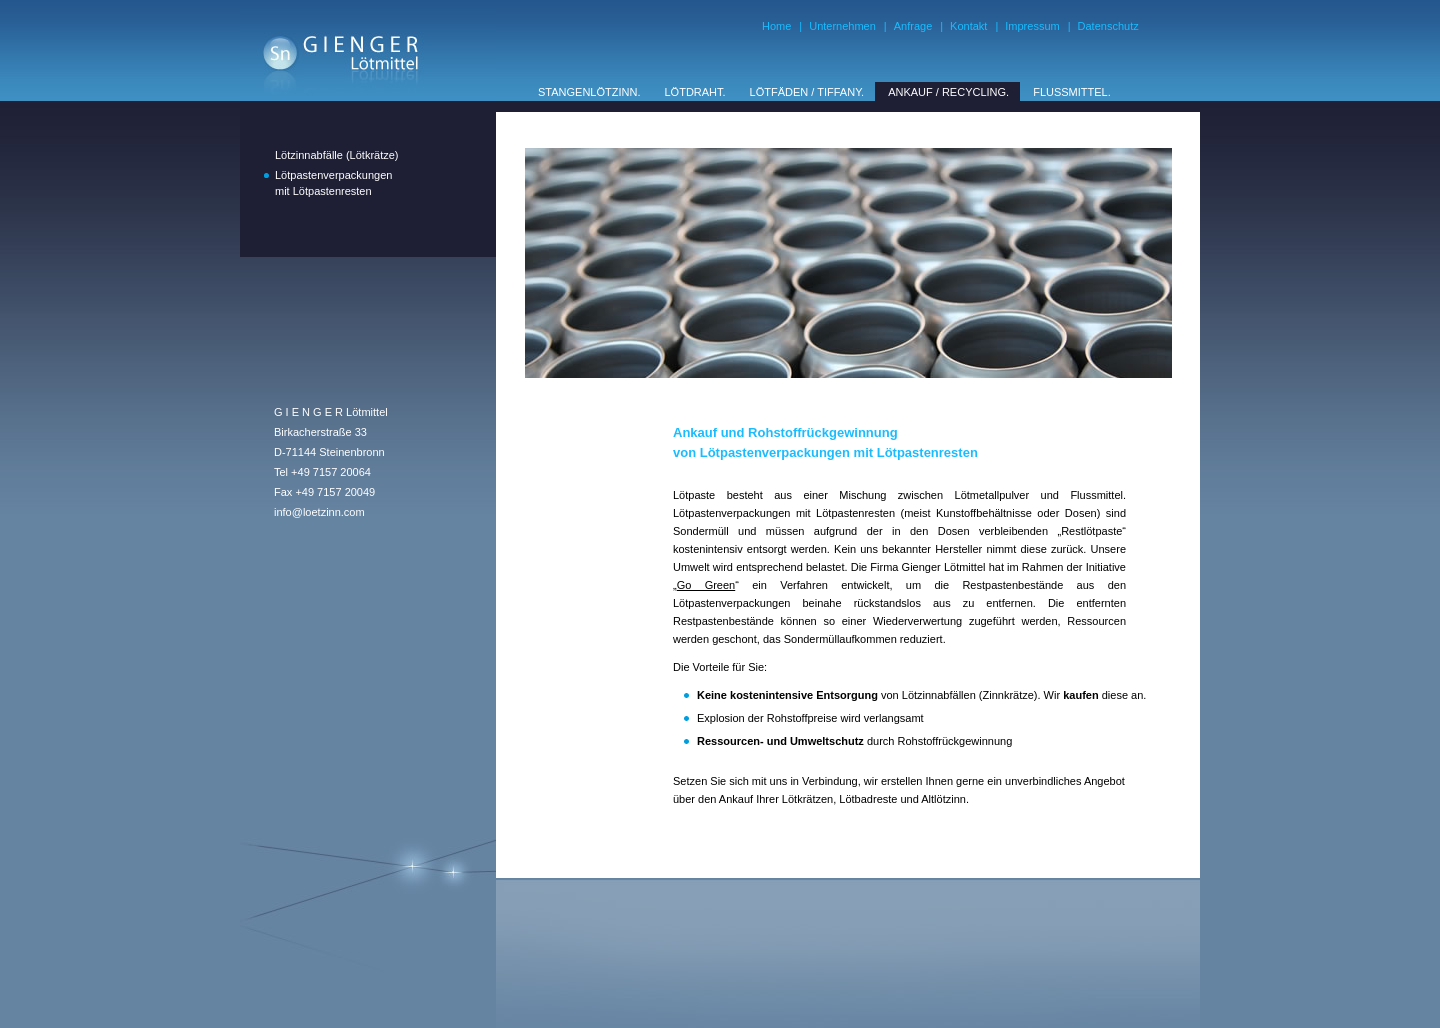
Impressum (1032, 26)
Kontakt (968, 26)
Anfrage (913, 26)
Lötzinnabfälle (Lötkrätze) (337, 155)
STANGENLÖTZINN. (589, 92)
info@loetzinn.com (319, 512)
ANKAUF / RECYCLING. (948, 92)
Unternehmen (842, 26)
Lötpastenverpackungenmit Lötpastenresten (333, 183)
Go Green (706, 585)
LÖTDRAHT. (694, 92)
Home (776, 26)
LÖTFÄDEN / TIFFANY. (807, 92)
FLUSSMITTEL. (1072, 92)
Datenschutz (1108, 26)
